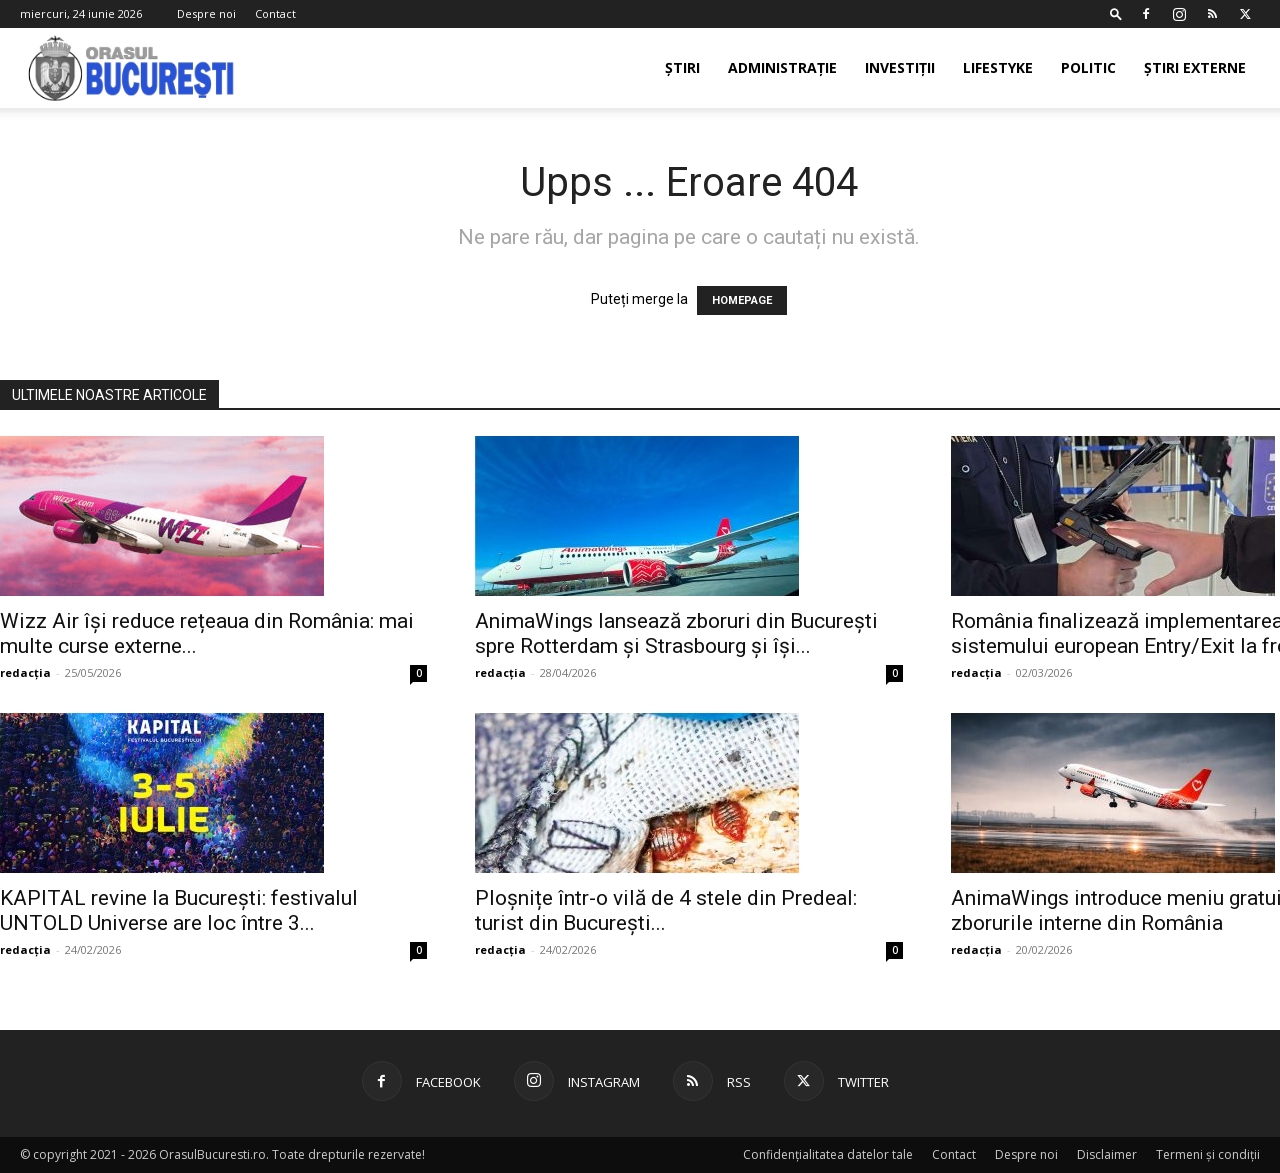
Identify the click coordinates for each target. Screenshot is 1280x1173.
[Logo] (132, 68)
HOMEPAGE (742, 300)
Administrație (782, 67)
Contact (275, 13)
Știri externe (1195, 67)
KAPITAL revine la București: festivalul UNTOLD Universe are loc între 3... (179, 910)
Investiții (900, 67)
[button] (1116, 13)
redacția (25, 672)
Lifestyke (998, 67)
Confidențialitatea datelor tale (828, 1154)
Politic (1088, 67)
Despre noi (206, 13)
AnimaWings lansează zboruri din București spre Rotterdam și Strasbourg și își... (676, 633)
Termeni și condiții (1208, 1154)
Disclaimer (1107, 1154)
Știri (682, 67)
